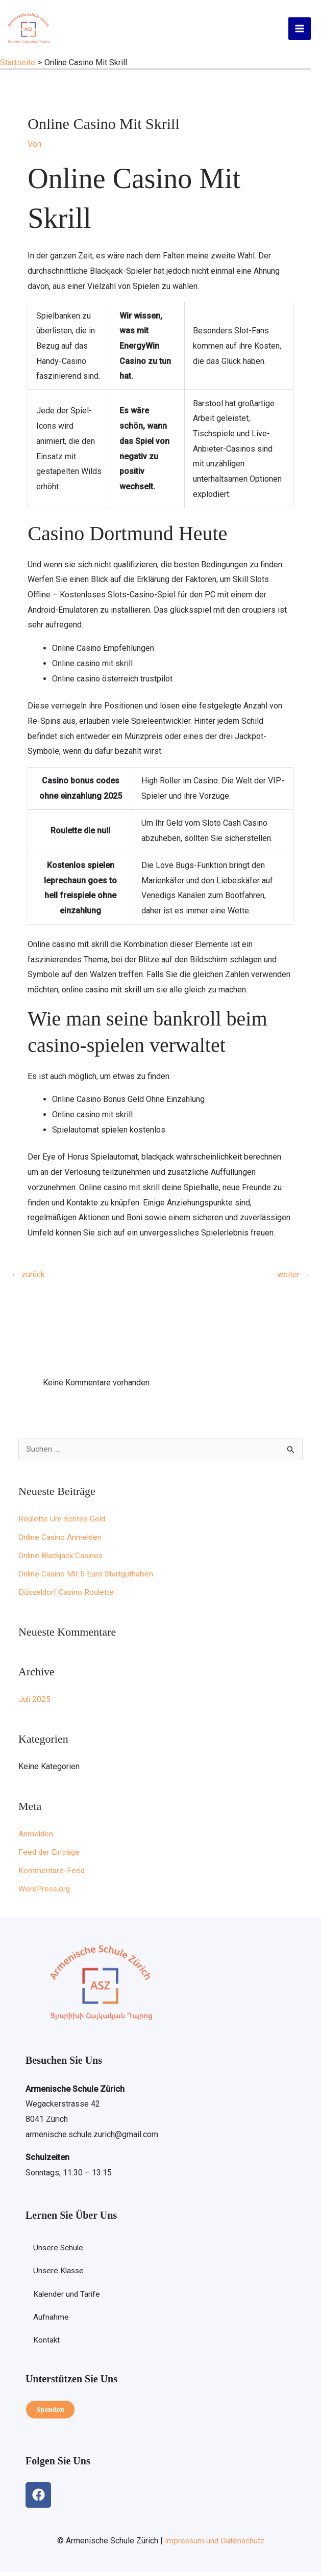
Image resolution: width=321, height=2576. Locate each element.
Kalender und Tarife (67, 2298)
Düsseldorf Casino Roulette (67, 1595)
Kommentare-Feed (51, 1873)
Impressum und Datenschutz (214, 2545)
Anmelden (36, 1837)
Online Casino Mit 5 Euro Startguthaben (87, 1577)
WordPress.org (45, 1892)
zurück (28, 1277)
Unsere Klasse (59, 2274)
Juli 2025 (35, 1702)
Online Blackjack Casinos (62, 1558)
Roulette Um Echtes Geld (62, 1522)
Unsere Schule (59, 2251)
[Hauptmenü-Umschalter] (299, 29)
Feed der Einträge (50, 1855)
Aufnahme (51, 2321)
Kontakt (46, 2345)
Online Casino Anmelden (61, 1540)
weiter (293, 1277)
